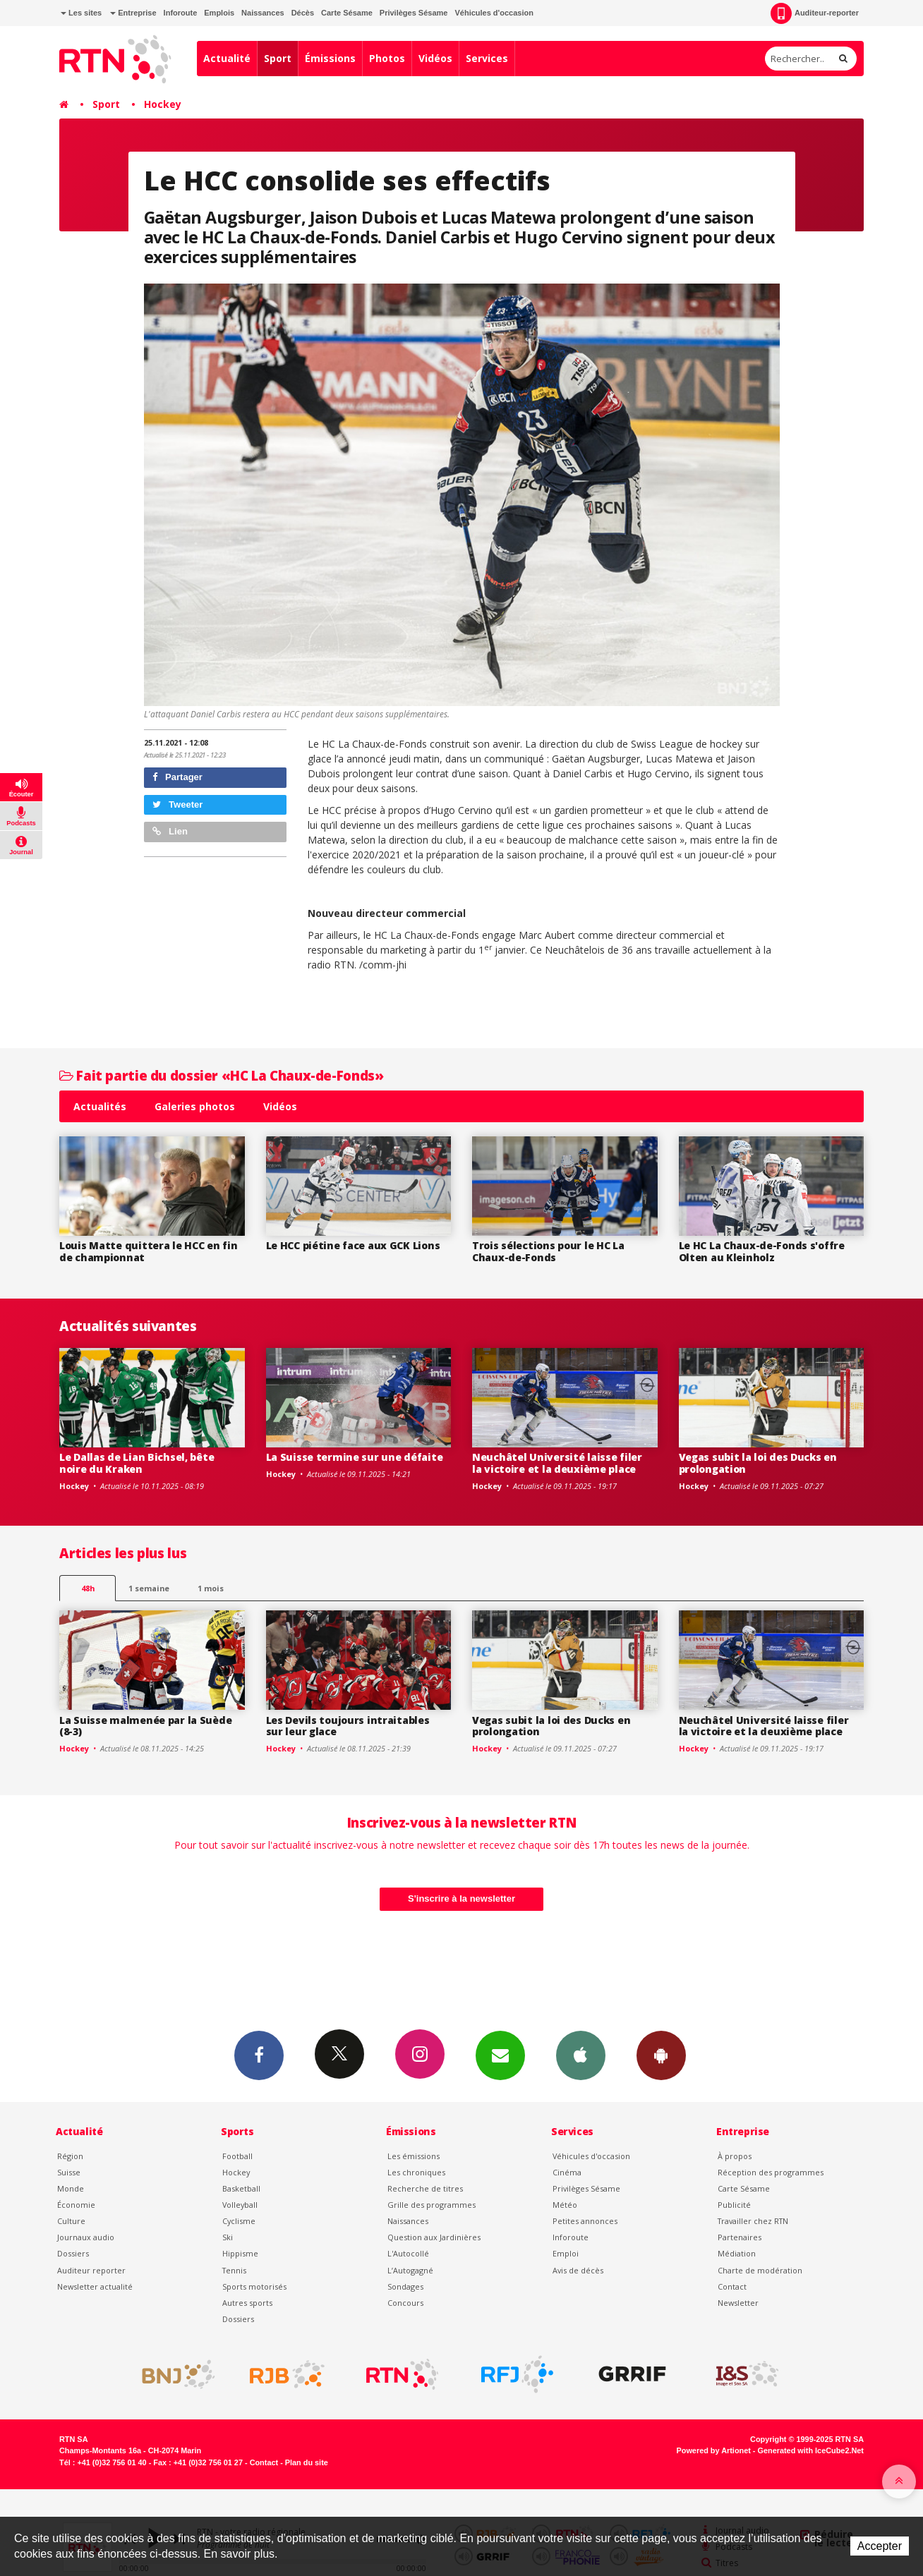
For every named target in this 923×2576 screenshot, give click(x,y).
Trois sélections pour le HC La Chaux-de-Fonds (548, 1251)
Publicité (734, 2204)
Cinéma (567, 2172)
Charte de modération (760, 2270)
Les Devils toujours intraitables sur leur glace (348, 1726)
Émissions (330, 58)
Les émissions (413, 2156)
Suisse (68, 2172)
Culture (71, 2220)
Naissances (262, 12)
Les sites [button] (81, 12)
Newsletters (500, 2055)
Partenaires (739, 2237)
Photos (387, 58)
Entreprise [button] (133, 12)
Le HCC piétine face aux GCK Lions (353, 1245)
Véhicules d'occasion (493, 12)
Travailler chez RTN (753, 2220)
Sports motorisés (254, 2286)
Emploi (566, 2253)
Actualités (99, 1106)
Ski (227, 2237)
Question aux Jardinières (434, 2237)
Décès (302, 12)
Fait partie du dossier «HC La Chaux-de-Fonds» (221, 1075)
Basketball (241, 2188)
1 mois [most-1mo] (211, 1588)
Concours (405, 2302)
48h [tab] (88, 1588)
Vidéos (435, 58)
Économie (76, 2204)
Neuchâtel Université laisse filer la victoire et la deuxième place (557, 1463)
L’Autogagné (410, 2270)
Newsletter (738, 2302)
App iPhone (580, 2055)
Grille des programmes (431, 2204)
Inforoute (181, 12)
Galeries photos (195, 1106)
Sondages (405, 2286)
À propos (735, 2156)
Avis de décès (578, 2270)
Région (70, 2156)
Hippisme (240, 2253)
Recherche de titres (425, 2188)
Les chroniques (416, 2172)
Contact (732, 2286)
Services (487, 58)
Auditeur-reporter (815, 13)
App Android (661, 2055)
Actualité (227, 58)
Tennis (234, 2270)
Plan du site (306, 2462)
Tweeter (177, 804)
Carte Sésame (347, 12)
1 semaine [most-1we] (148, 1588)
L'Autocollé (408, 2253)
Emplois (219, 12)
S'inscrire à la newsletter (461, 1898)
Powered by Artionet (714, 2450)
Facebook (259, 2055)
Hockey (162, 104)
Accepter (879, 2546)
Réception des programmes (771, 2172)
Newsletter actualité (95, 2286)
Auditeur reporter (91, 2270)
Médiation (737, 2253)
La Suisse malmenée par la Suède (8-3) (145, 1726)
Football (237, 2156)
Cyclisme (238, 2220)
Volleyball (240, 2204)
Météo (565, 2204)
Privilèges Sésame (414, 12)
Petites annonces (585, 2220)
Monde (70, 2188)
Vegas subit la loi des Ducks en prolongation (758, 1463)
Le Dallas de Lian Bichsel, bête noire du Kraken (136, 1463)
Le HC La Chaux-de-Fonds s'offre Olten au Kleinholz (762, 1251)
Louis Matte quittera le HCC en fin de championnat (148, 1251)
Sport (277, 58)
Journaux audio (85, 2237)
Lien (170, 831)
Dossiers (73, 2253)
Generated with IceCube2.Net (811, 2450)
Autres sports (247, 2302)
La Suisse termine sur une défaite (354, 1457)
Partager (177, 777)
